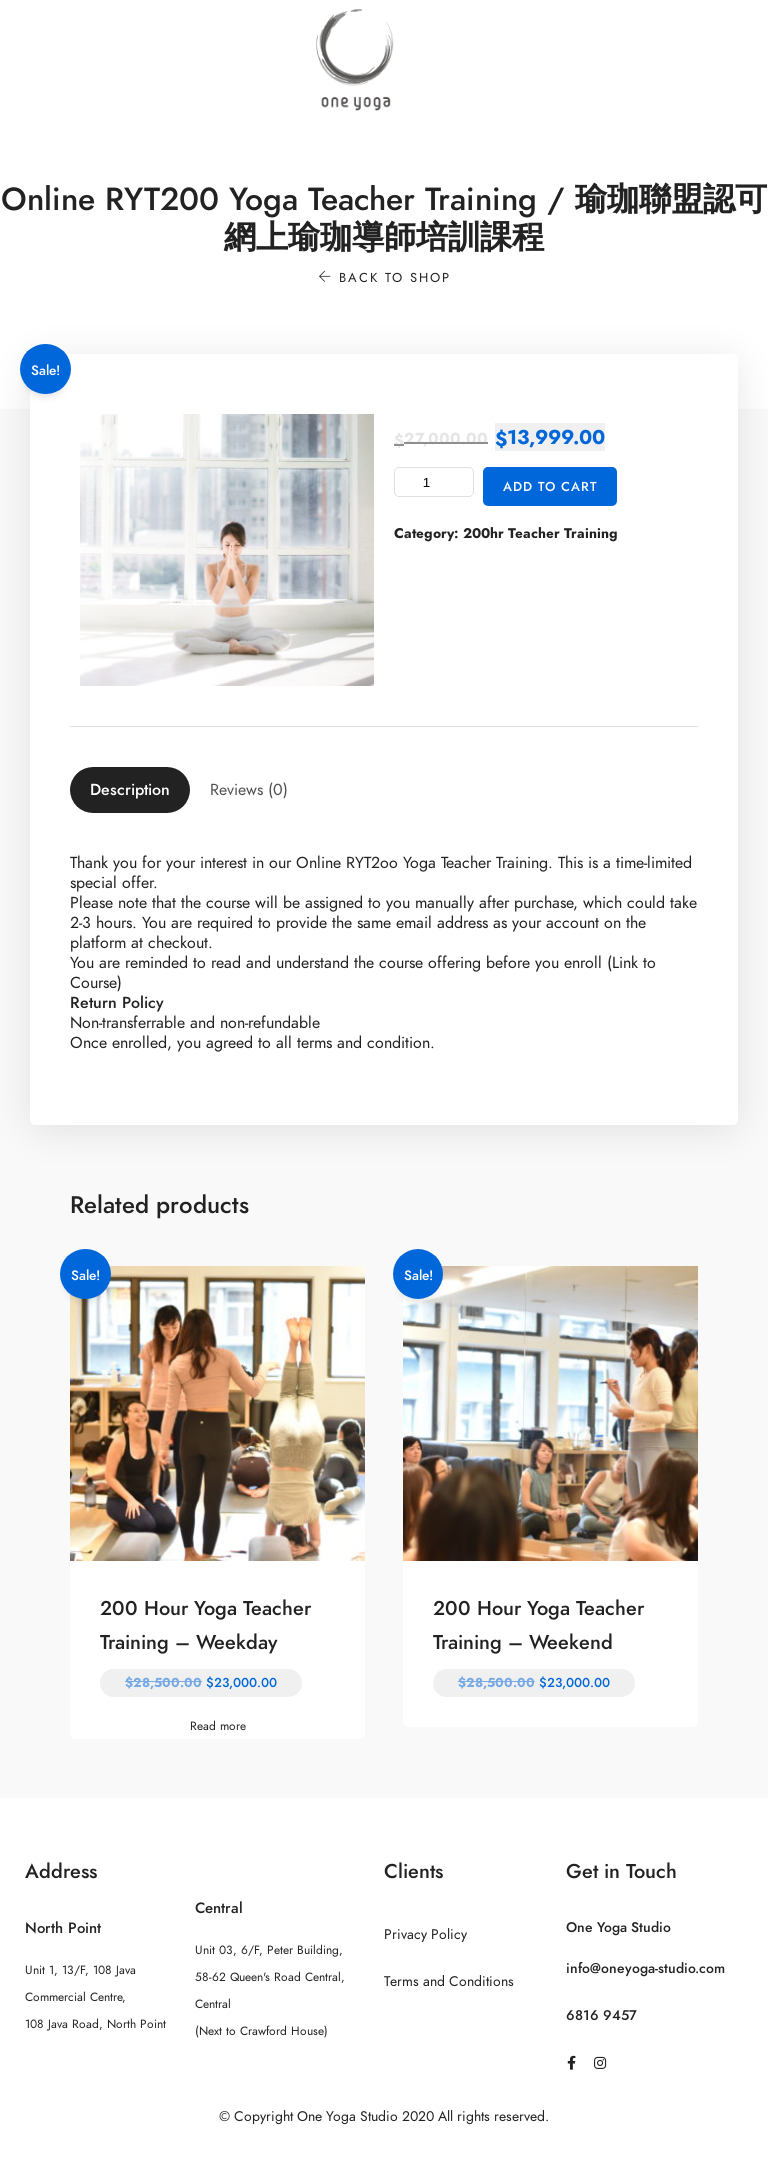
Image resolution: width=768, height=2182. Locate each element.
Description (130, 790)
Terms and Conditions (449, 1981)
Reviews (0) (249, 790)
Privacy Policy (425, 1934)
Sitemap (384, 2156)
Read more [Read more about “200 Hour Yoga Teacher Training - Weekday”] (218, 1726)
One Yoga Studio (618, 1927)
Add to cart (550, 487)
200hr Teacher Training (540, 533)
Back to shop (384, 278)
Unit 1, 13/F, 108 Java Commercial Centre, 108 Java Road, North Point (95, 1997)
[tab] (130, 790)
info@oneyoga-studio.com (645, 1968)
